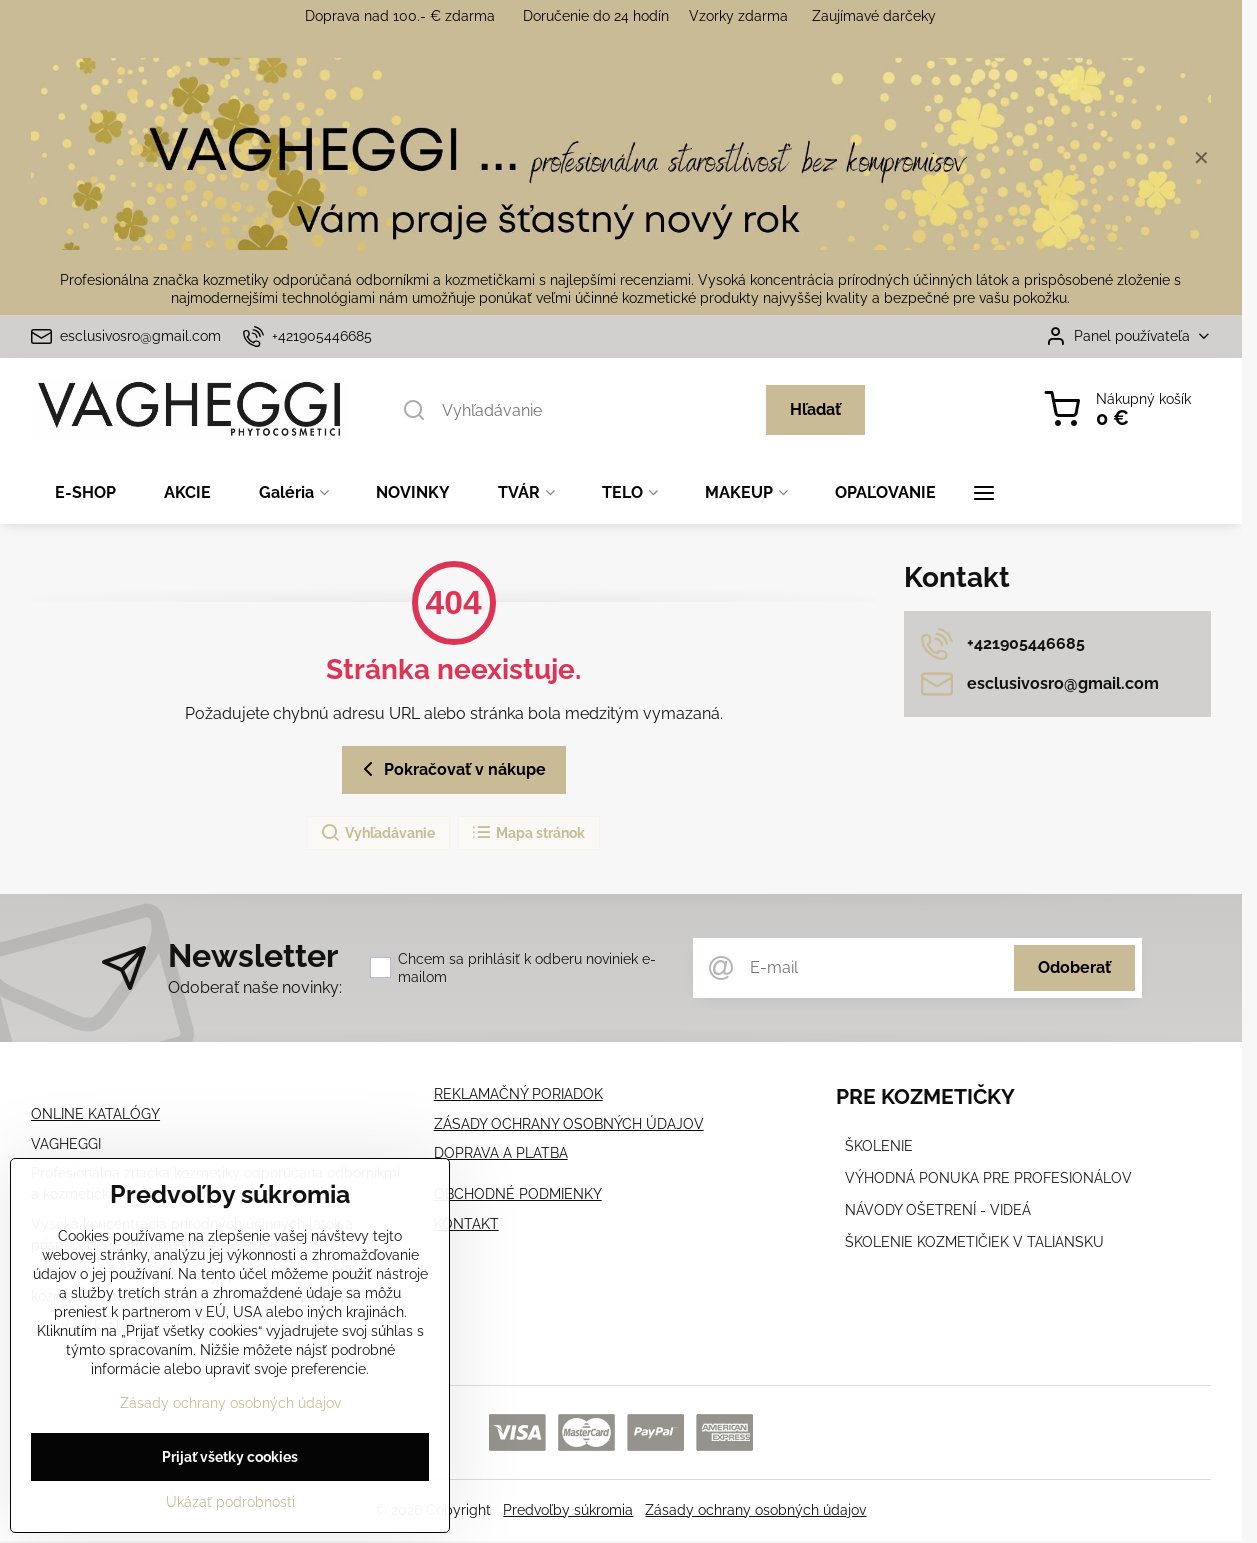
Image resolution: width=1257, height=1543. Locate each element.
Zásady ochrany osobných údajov (755, 1510)
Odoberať (1074, 967)
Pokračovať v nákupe (451, 769)
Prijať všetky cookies (230, 1463)
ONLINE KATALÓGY (95, 1114)
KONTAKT (466, 1224)
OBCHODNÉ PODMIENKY (518, 1194)
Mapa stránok (528, 833)
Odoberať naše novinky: (255, 987)
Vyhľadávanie (377, 833)
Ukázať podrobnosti (230, 1508)
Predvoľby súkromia (568, 1510)
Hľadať (815, 409)
